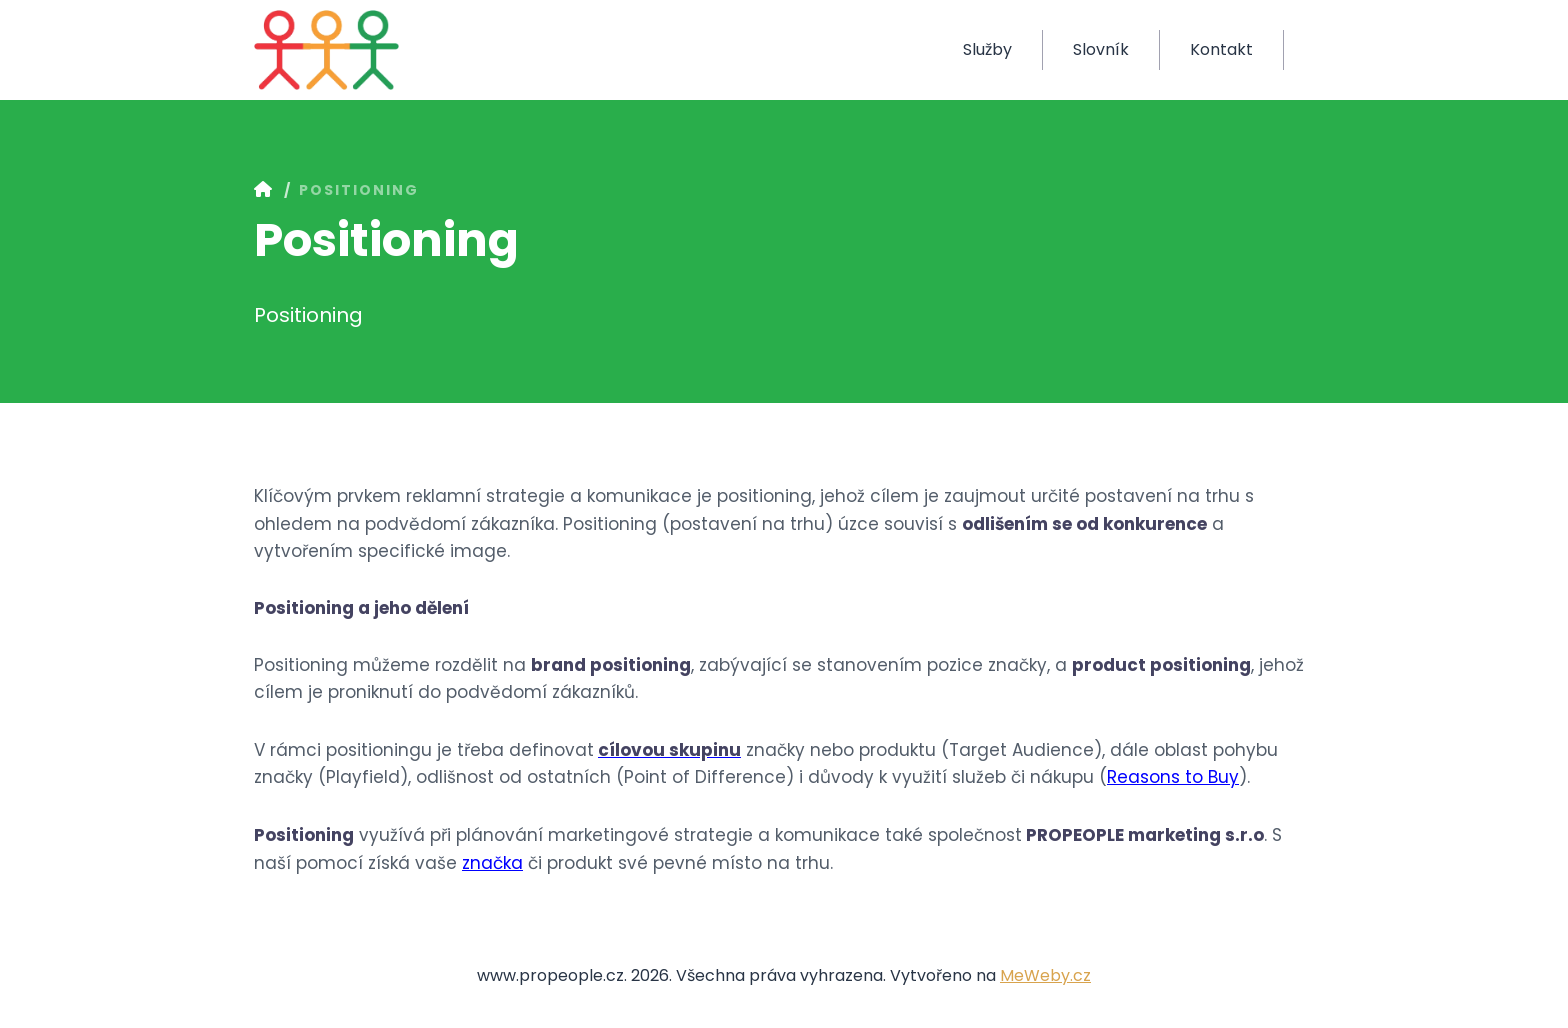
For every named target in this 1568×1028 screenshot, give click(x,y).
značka (492, 863)
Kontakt (1221, 49)
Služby (987, 49)
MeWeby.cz (1045, 975)
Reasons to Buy (1173, 777)
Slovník (1101, 49)
